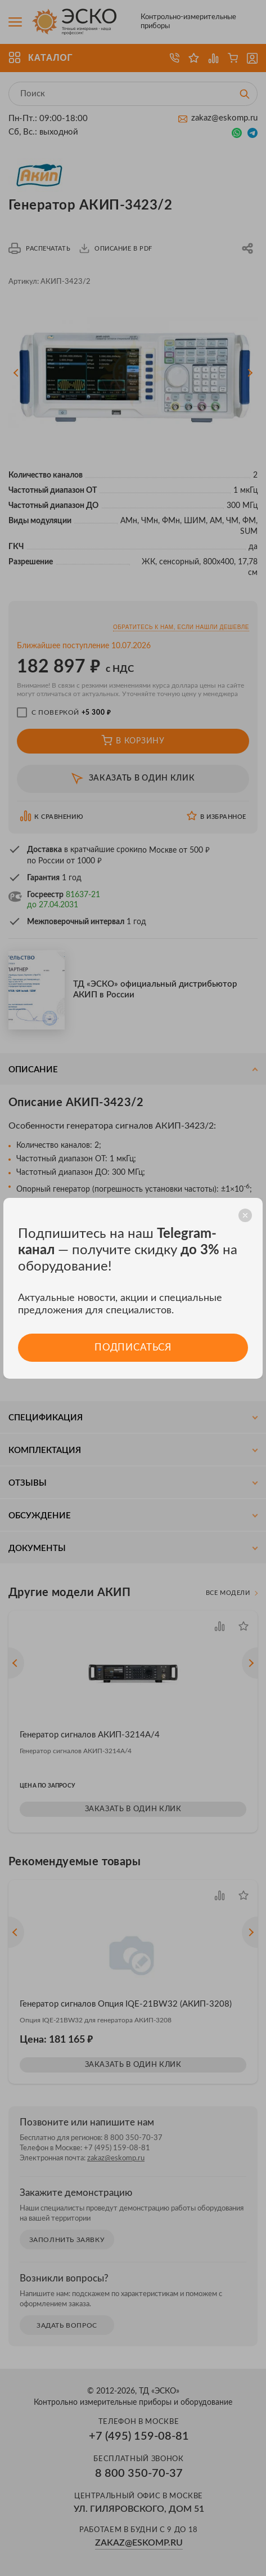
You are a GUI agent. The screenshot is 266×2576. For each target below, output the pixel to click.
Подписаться (133, 1347)
